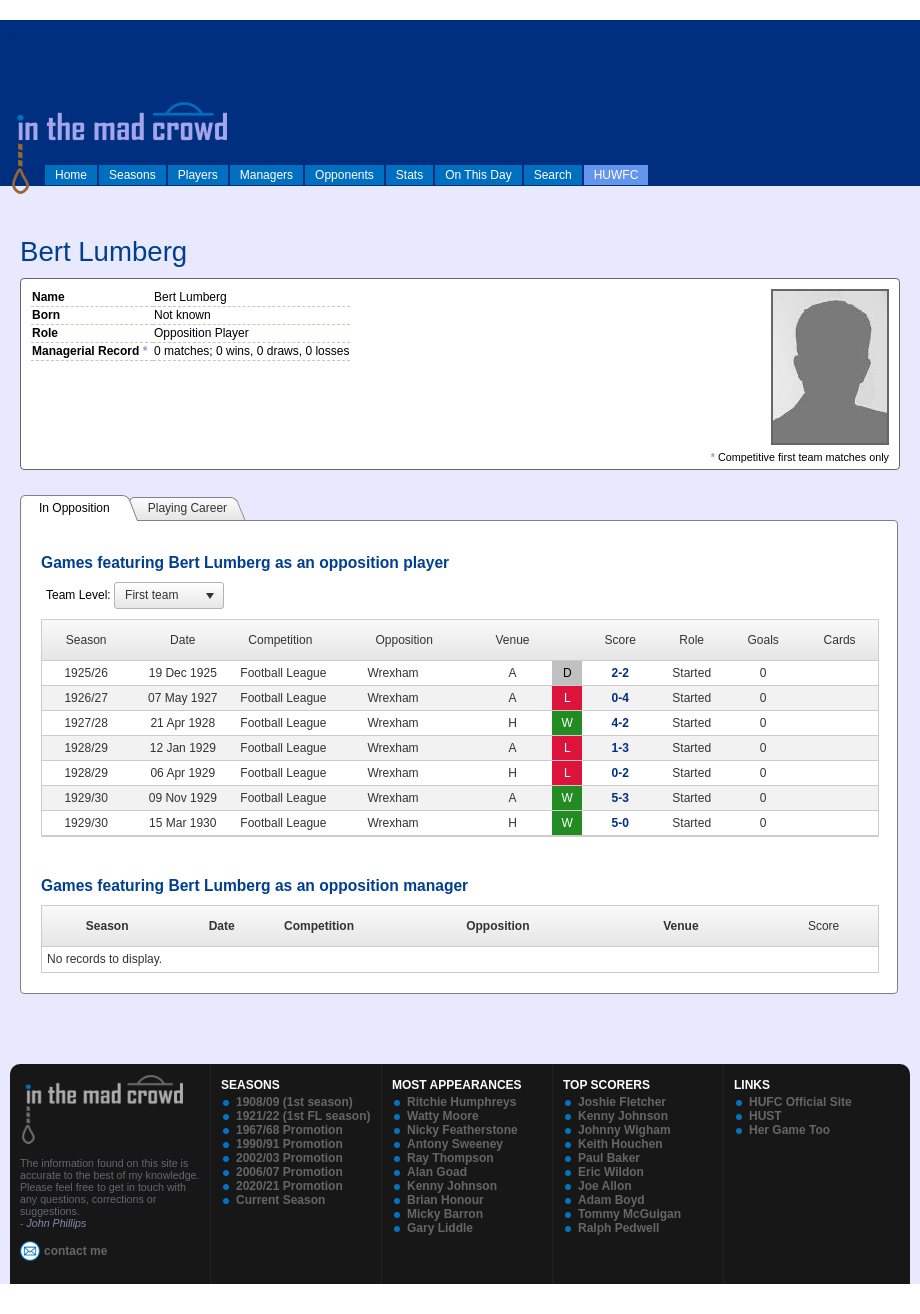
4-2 (620, 723)
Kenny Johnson (452, 1186)
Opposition (497, 926)
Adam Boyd (611, 1200)
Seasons (132, 175)
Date (222, 926)
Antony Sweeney (455, 1144)
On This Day (478, 175)
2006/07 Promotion (289, 1172)
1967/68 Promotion (289, 1130)
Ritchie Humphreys (461, 1102)
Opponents (344, 175)
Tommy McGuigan (629, 1214)
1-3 (620, 748)
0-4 (620, 698)
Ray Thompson (450, 1158)
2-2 (620, 673)
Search (553, 175)
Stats (409, 175)
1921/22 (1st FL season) (303, 1116)
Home (71, 175)
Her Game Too (789, 1130)
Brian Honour (445, 1200)
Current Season (280, 1200)
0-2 (620, 773)
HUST (765, 1116)
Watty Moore (443, 1116)
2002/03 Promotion (289, 1158)
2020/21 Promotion (289, 1186)
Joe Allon (605, 1186)
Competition (319, 926)
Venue (680, 926)
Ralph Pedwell (618, 1228)
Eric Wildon (611, 1172)
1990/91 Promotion (289, 1144)
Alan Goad (437, 1172)
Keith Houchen (620, 1144)
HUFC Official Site (800, 1102)
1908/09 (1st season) (294, 1102)
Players (198, 175)
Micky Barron (445, 1214)
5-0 (620, 823)
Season (107, 926)
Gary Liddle (440, 1228)
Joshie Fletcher (622, 1102)
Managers (266, 175)
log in (21, 32)
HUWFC (616, 175)
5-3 (620, 798)
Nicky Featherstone (462, 1130)
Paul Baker (609, 1158)
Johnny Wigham (624, 1130)
